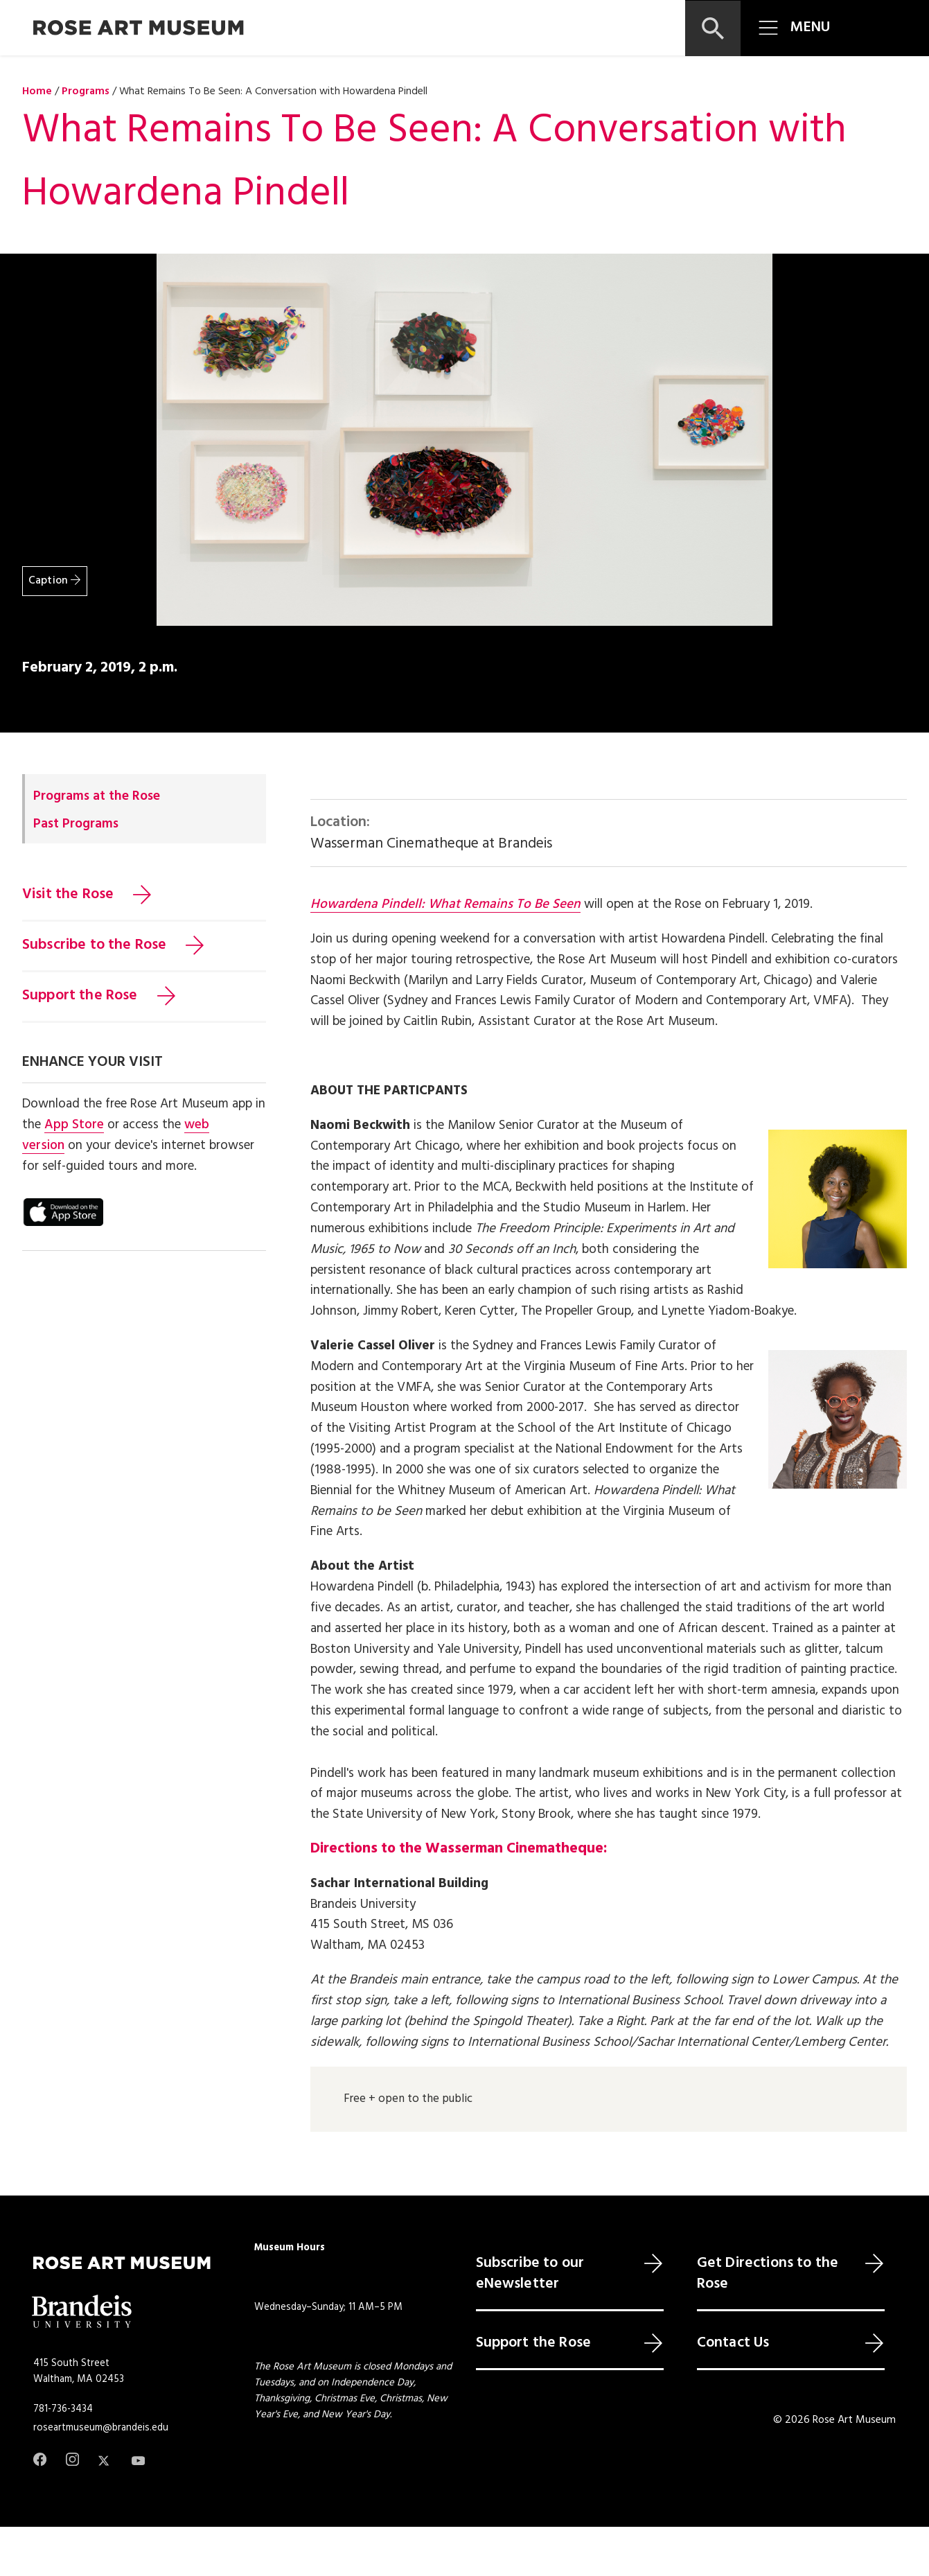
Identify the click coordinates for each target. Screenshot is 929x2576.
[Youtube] (138, 2460)
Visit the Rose (68, 894)
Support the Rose (80, 996)
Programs (85, 91)
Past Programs (75, 824)
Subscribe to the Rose (94, 945)
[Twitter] (105, 2460)
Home (37, 91)
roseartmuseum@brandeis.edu (100, 2427)
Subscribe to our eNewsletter (530, 2274)
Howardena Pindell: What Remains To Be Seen (445, 904)
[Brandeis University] (82, 2312)
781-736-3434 (63, 2409)
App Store (74, 1124)
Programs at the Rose (96, 796)
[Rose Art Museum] (138, 27)
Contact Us (733, 2343)
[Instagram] (72, 2459)
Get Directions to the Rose (767, 2274)
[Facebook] (39, 2459)
